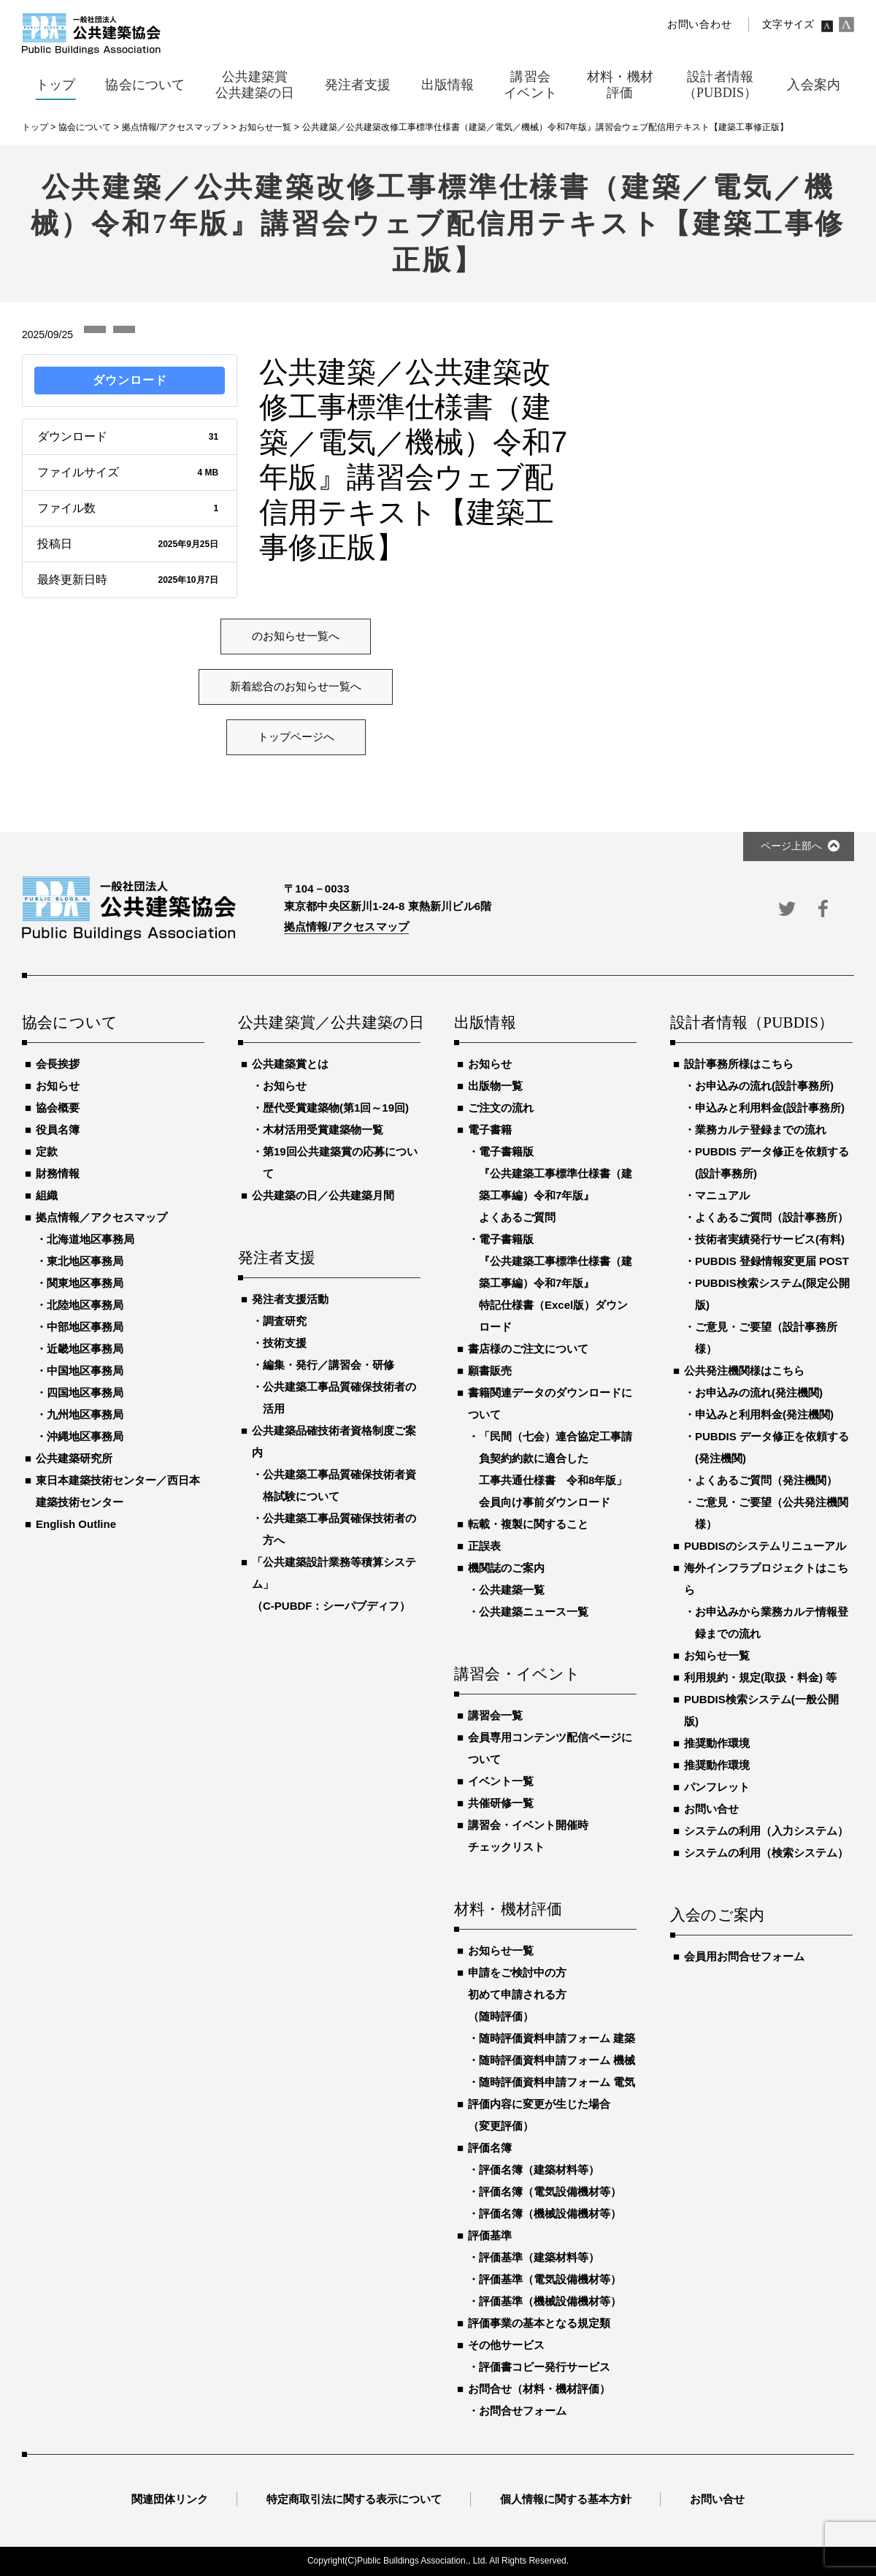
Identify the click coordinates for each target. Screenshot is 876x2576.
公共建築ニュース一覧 (533, 1611)
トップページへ (296, 737)
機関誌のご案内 (506, 1568)
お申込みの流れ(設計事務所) (764, 1085)
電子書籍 (490, 1129)
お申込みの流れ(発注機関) (759, 1392)
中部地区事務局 (85, 1327)
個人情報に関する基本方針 (565, 2498)
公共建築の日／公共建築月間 (323, 1195)
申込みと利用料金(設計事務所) (770, 1107)
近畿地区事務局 (85, 1348)
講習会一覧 (495, 1715)
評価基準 (490, 2235)
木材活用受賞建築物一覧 (323, 1129)
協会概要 (58, 1107)
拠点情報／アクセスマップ (101, 1217)
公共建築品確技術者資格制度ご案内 (334, 1441)
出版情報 (485, 1023)
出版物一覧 (495, 1085)
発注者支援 (276, 1258)
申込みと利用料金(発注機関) (764, 1414)
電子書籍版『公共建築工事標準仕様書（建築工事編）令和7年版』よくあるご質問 (555, 1184)
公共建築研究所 (74, 1458)
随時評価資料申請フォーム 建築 (557, 2038)
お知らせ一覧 (501, 1950)
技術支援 (285, 1343)
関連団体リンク (169, 2498)
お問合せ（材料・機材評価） (539, 2388)
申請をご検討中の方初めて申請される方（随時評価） (517, 1994)
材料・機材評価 (508, 1910)
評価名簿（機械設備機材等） (550, 2213)
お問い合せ (711, 1809)
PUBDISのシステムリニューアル (765, 1546)
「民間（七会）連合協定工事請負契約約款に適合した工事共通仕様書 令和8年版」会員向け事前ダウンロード (555, 1469)
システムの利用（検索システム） (766, 1852)
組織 (47, 1195)
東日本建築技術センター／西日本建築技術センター (118, 1491)
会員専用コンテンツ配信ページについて (550, 1748)
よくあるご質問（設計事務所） (771, 1217)
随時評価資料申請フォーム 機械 (557, 2060)
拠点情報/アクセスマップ (346, 926)
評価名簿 (490, 2147)
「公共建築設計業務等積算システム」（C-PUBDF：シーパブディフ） (334, 1584)
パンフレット (717, 1787)
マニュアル (722, 1195)
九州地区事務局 (85, 1414)
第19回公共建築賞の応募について (340, 1162)
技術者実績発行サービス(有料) (770, 1239)
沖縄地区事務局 (85, 1436)
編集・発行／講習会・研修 (328, 1364)
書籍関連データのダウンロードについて (550, 1403)
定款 (47, 1151)
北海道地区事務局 (90, 1239)
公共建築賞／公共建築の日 (329, 1023)
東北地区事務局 (85, 1261)
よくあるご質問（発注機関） (766, 1480)
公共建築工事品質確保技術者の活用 (339, 1397)
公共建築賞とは (290, 1064)
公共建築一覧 (512, 1589)
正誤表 (484, 1546)
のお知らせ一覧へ (295, 636)
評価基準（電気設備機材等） (550, 2279)
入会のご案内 (717, 1916)
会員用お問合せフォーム (744, 1956)
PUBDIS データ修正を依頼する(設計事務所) (772, 1162)
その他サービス (506, 2345)
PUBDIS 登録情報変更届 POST (772, 1261)
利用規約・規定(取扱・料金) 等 (760, 1677)
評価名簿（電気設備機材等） (550, 2191)
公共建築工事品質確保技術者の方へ (339, 1529)
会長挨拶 (58, 1064)
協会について (70, 1023)
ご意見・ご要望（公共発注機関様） (771, 1513)
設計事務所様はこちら (739, 1064)
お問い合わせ (699, 24)
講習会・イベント (517, 1675)
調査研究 (285, 1321)
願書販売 (490, 1370)
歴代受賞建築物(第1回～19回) (336, 1107)
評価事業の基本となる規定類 (539, 2323)
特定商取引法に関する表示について (354, 2498)
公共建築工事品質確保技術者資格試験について (339, 1485)
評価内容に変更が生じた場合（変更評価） (539, 2115)
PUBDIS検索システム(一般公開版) (761, 1710)
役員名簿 (58, 1129)
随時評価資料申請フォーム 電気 (557, 2082)
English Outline (76, 1524)
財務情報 (58, 1173)
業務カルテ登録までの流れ (760, 1129)
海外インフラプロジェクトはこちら (766, 1579)
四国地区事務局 (85, 1392)
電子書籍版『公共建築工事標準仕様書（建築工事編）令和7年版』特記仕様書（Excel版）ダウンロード (555, 1283)
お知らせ (58, 1085)
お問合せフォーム (522, 2410)
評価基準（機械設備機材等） (550, 2301)
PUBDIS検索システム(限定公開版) (772, 1294)
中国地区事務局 (85, 1370)
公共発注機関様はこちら (744, 1370)
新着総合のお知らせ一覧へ (295, 686)
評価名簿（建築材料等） (539, 2169)
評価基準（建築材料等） (539, 2257)
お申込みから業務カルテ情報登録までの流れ (771, 1622)
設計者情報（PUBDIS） (752, 1023)
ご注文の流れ (501, 1107)
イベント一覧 (501, 1781)
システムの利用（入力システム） (766, 1830)
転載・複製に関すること (528, 1524)
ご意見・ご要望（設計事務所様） (766, 1338)
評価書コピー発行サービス (544, 2367)
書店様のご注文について (528, 1348)
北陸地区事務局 (85, 1305)
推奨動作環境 (717, 1743)
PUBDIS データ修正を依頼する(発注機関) (772, 1447)
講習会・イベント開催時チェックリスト (528, 1836)
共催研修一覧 (501, 1803)
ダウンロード (130, 380)
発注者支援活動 (290, 1299)
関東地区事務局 (85, 1283)
